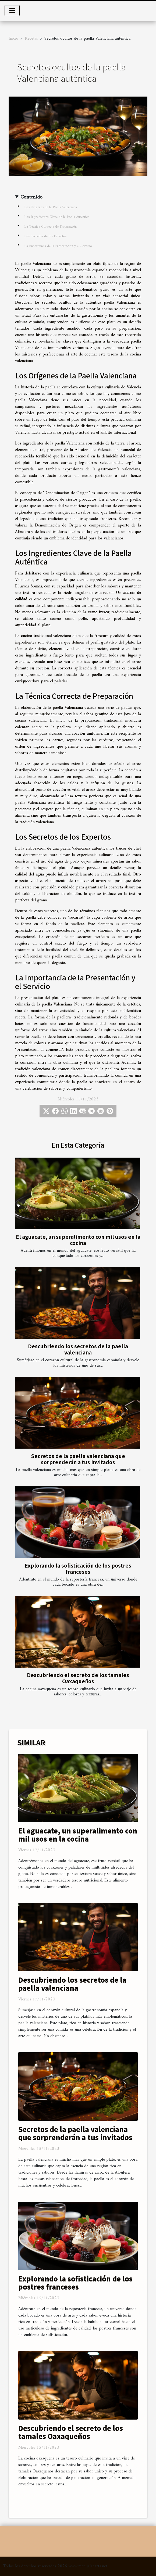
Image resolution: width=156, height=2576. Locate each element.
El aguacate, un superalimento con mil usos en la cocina (78, 1240)
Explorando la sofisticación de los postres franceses (78, 1568)
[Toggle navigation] (12, 10)
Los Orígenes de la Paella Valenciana (50, 207)
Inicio (13, 38)
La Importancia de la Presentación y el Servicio (58, 246)
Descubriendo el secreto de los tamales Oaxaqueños (78, 1678)
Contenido (31, 197)
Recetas (31, 38)
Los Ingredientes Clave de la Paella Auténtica (56, 217)
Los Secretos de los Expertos (45, 236)
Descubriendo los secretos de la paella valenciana (78, 1349)
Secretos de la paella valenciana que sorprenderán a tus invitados (78, 1459)
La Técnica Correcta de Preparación (50, 227)
